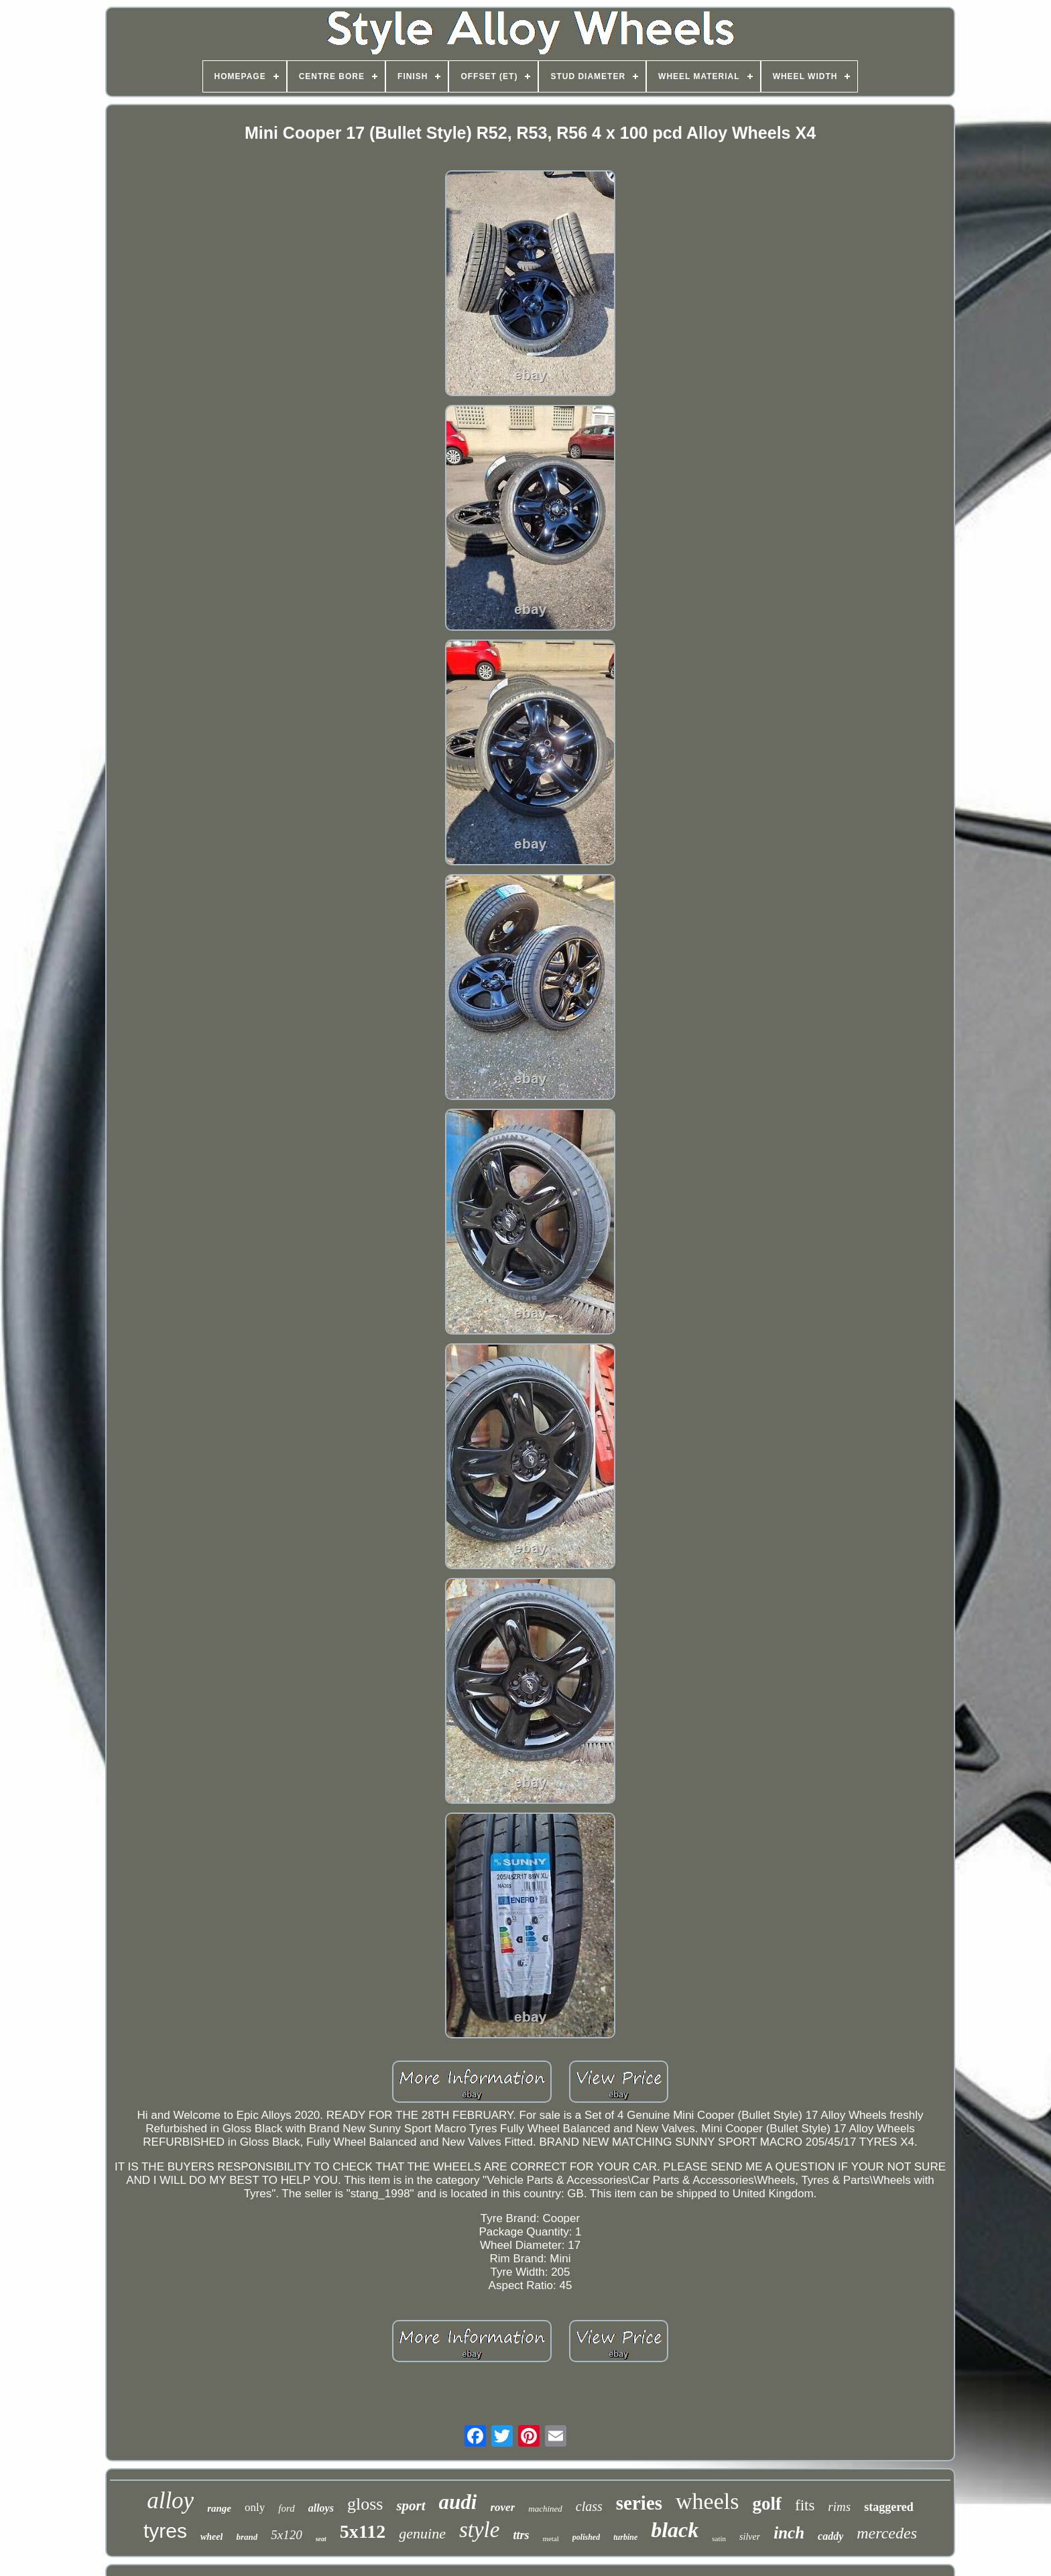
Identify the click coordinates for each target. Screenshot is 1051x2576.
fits (804, 2505)
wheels (707, 2501)
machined (545, 2509)
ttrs (521, 2535)
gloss (365, 2504)
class (589, 2506)
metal (550, 2538)
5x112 (362, 2531)
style (479, 2530)
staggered (889, 2507)
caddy (830, 2536)
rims (839, 2507)
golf (767, 2504)
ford (286, 2508)
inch (789, 2533)
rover (502, 2507)
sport (410, 2506)
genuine (422, 2533)
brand (246, 2537)
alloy (170, 2501)
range (219, 2508)
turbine (625, 2537)
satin (719, 2538)
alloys (321, 2508)
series (639, 2503)
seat (321, 2538)
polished (586, 2537)
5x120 (286, 2535)
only (255, 2507)
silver (749, 2537)
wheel (211, 2537)
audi (458, 2502)
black (674, 2530)
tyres (165, 2531)
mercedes (887, 2533)
